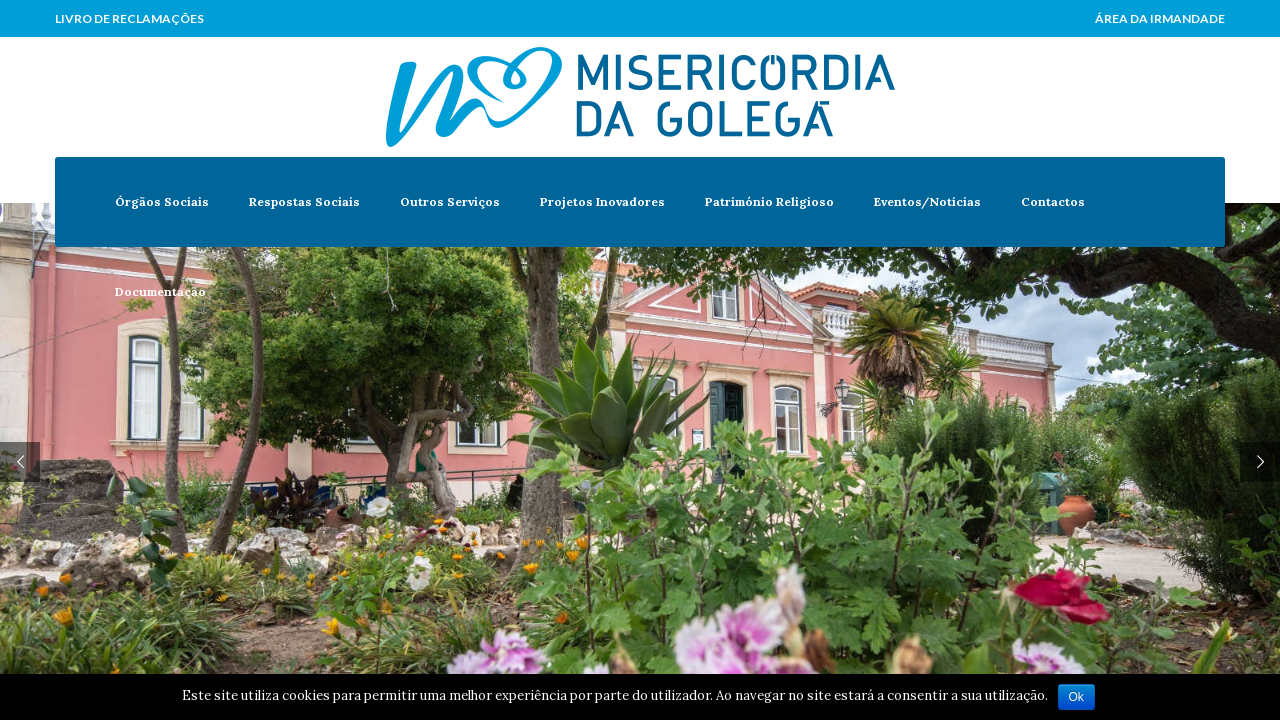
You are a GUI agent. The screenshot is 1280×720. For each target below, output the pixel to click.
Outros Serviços (450, 201)
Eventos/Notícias (927, 201)
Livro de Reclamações (129, 18)
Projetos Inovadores (602, 201)
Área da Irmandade (1160, 18)
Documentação (160, 291)
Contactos (1053, 201)
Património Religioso (769, 201)
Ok (1076, 697)
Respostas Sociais (304, 201)
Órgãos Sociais (162, 201)
